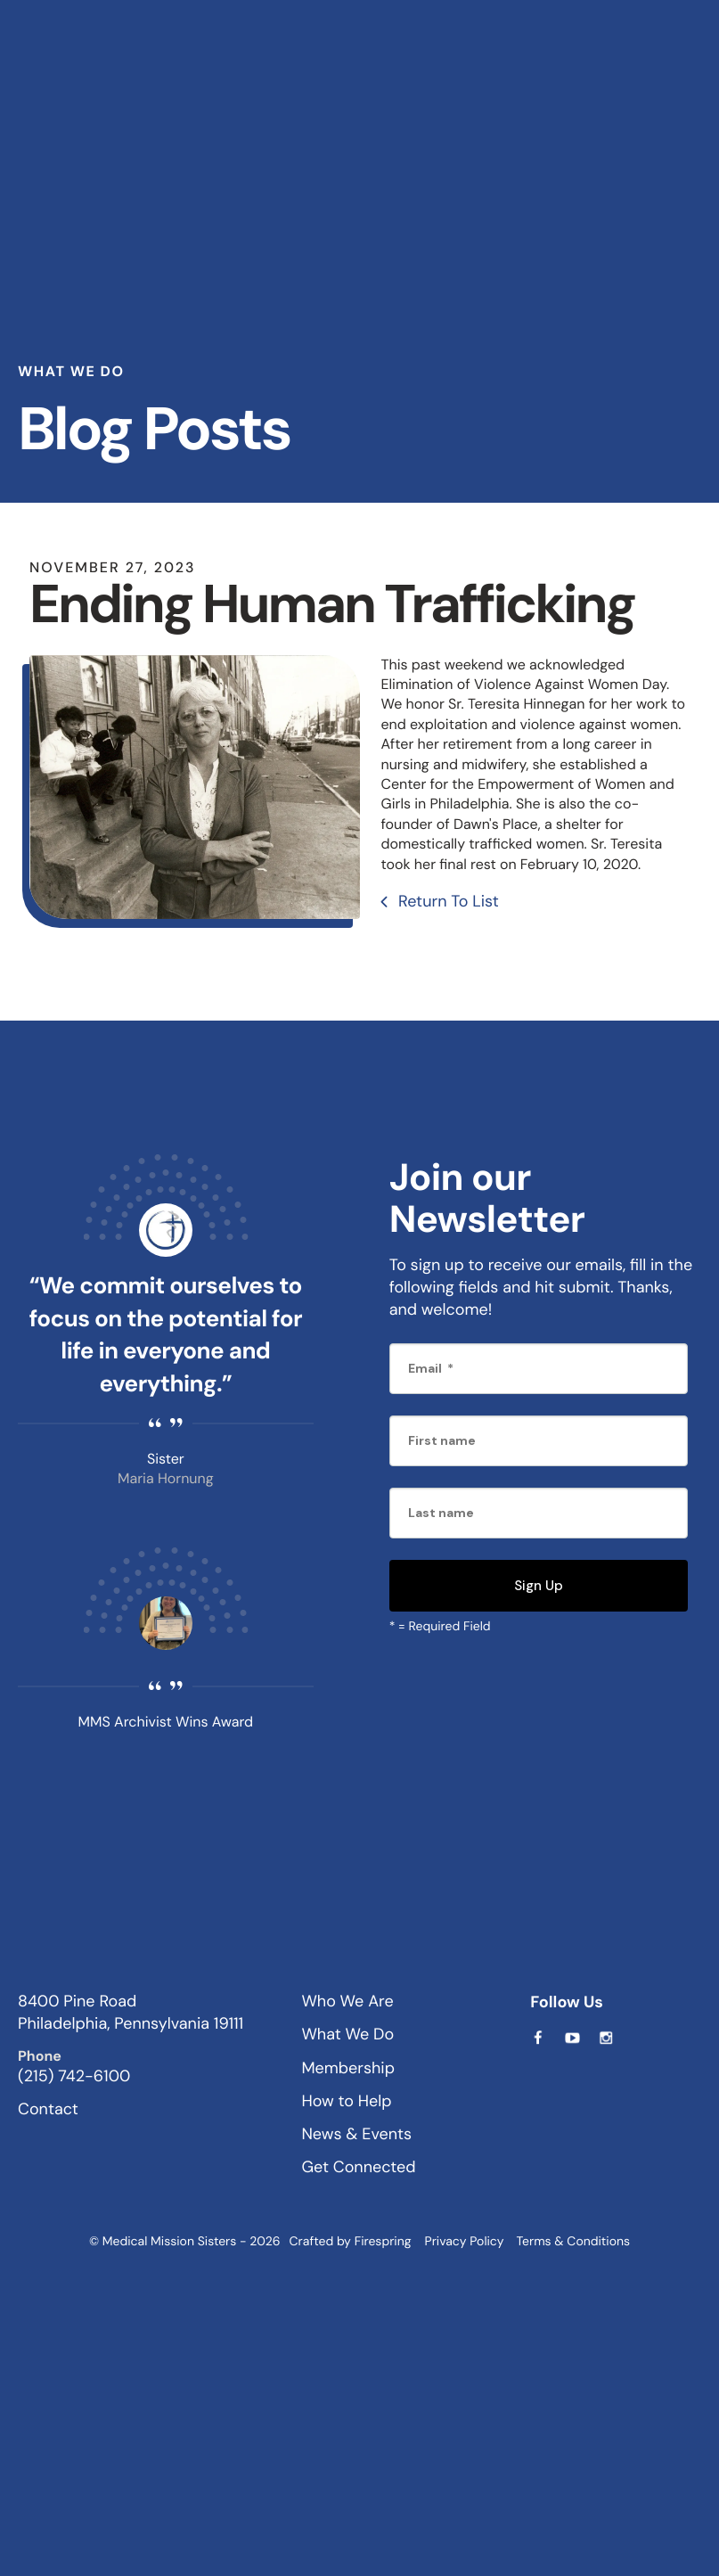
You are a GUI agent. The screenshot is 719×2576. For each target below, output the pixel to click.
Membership (348, 2068)
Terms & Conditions (573, 2242)
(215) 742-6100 (74, 2076)
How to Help (346, 2101)
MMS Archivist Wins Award (165, 1721)
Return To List (446, 901)
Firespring (383, 2242)
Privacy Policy (464, 2242)
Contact (48, 2109)
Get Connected (358, 2167)
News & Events (356, 2134)
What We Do (347, 2034)
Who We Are (347, 2001)
